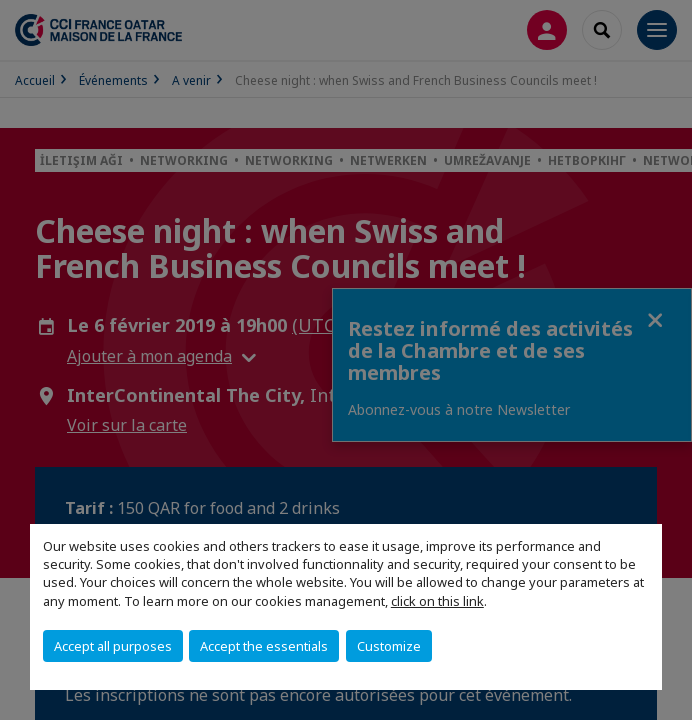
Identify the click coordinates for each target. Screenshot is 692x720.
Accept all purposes (113, 646)
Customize (389, 646)
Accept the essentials (264, 646)
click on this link (437, 601)
